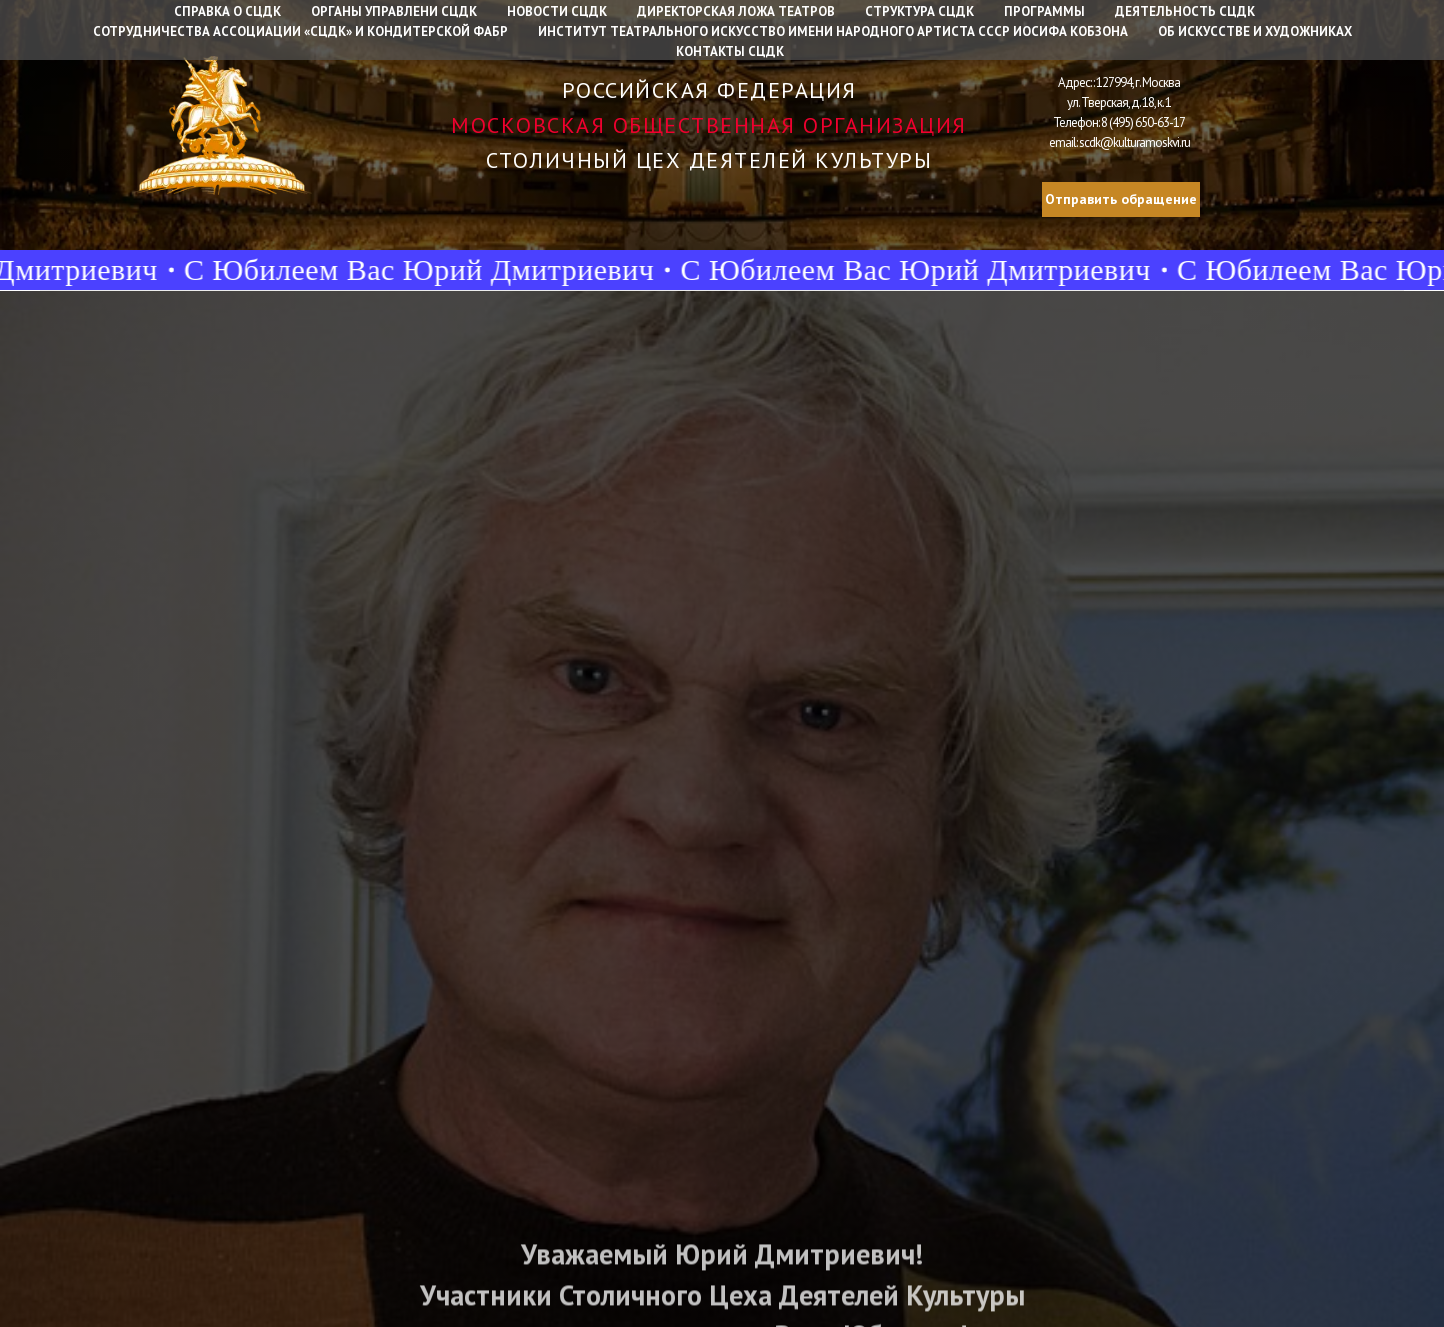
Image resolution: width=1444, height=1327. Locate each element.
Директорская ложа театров (736, 11)
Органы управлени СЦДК (394, 11)
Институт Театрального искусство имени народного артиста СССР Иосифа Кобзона (833, 31)
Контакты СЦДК (730, 51)
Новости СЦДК (557, 11)
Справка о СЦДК (227, 11)
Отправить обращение (1121, 199)
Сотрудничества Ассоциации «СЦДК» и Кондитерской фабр (300, 31)
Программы (1044, 11)
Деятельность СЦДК (1185, 11)
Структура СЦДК (919, 11)
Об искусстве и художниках (1255, 31)
